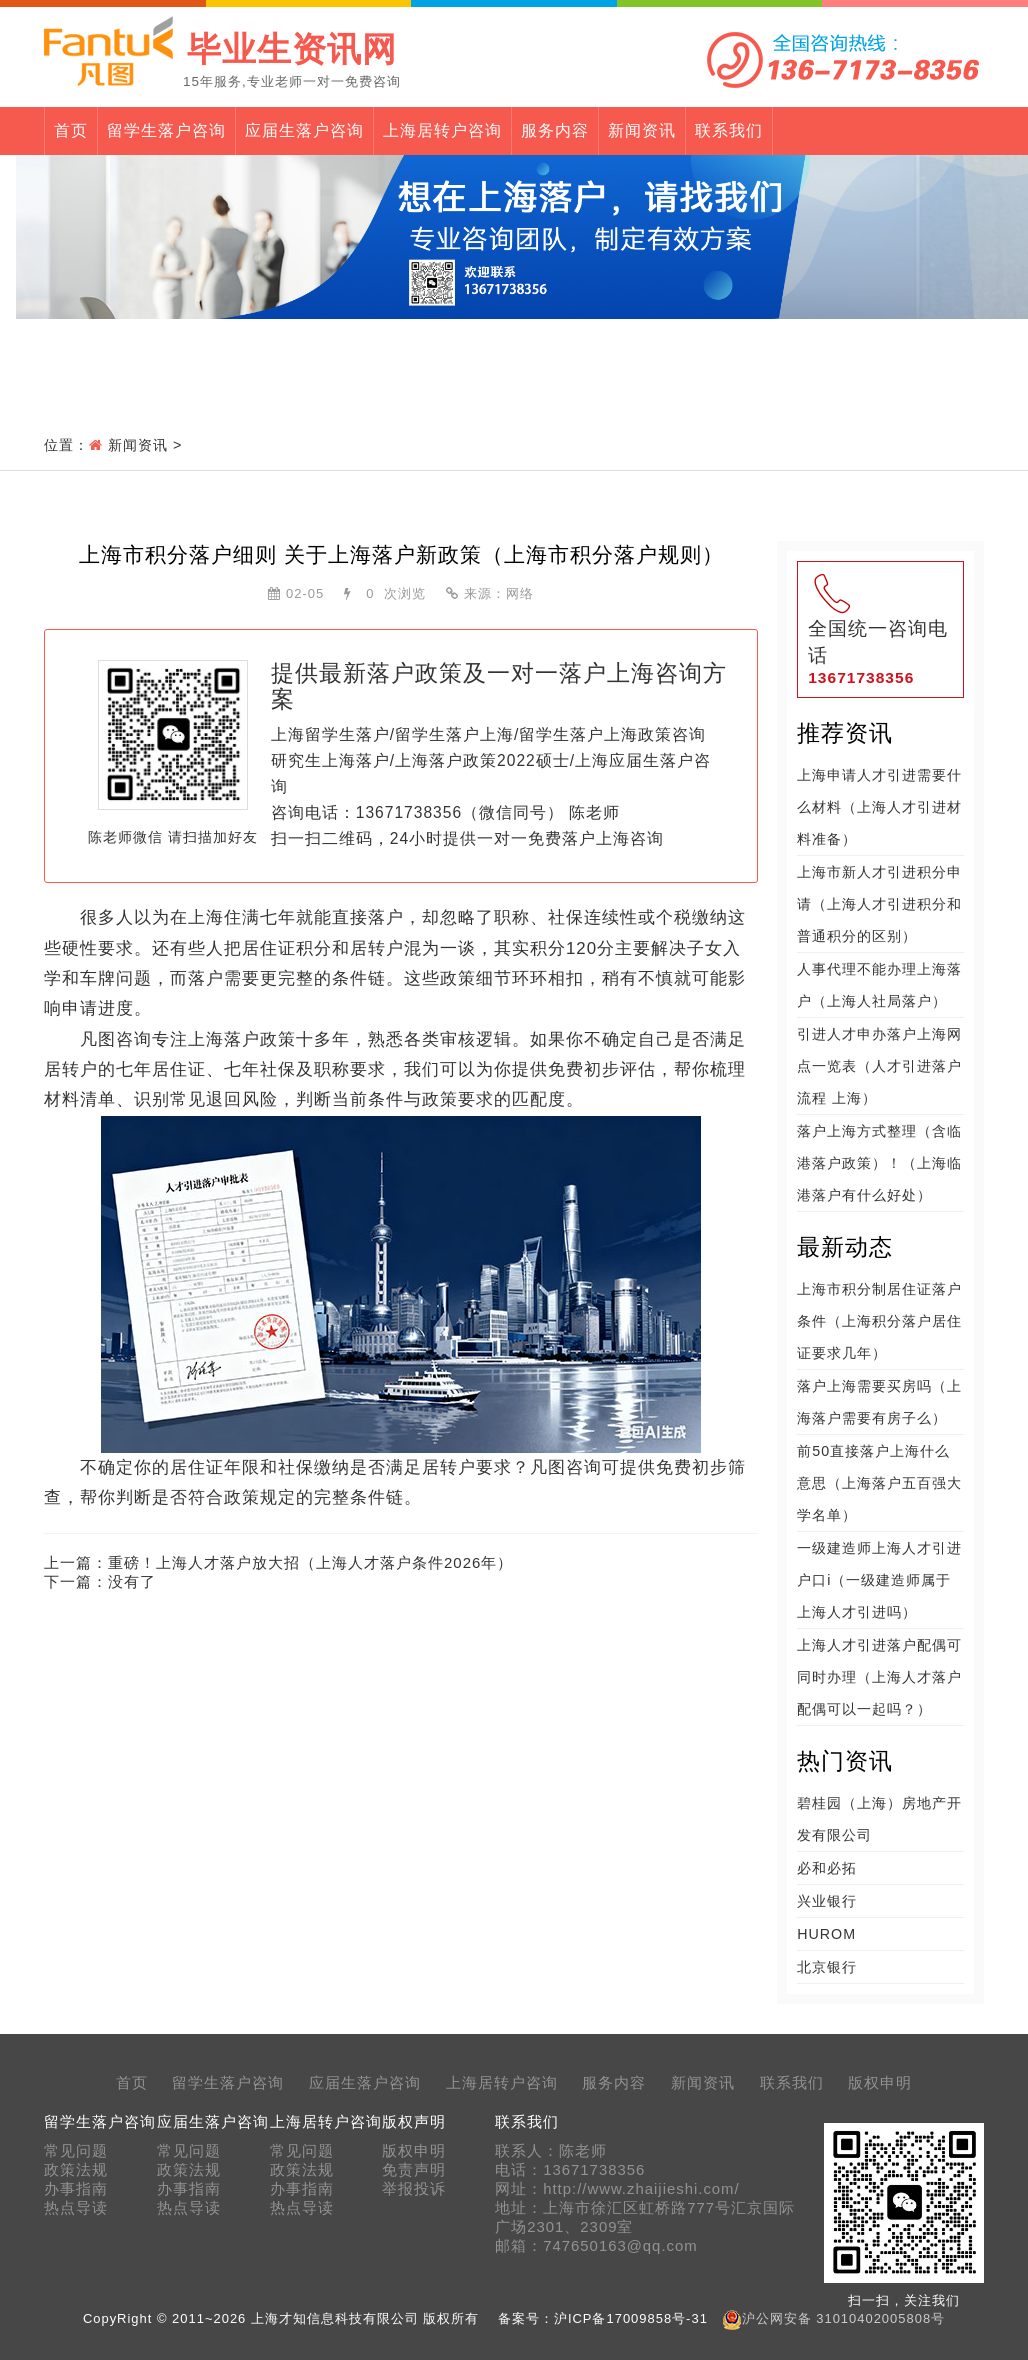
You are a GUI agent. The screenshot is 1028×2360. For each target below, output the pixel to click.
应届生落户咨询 (304, 130)
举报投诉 (414, 2189)
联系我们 (729, 130)
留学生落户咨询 (166, 130)
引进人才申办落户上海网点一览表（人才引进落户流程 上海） (879, 1066)
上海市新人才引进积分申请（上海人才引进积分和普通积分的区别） (879, 904)
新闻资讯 (642, 130)
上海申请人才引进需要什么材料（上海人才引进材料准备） (879, 807)
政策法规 (76, 2170)
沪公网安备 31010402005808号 (843, 2318)
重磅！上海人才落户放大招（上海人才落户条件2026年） (310, 1562)
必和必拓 (827, 1868)
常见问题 (76, 2151)
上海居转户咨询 (442, 130)
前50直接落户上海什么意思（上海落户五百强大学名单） (879, 1483)
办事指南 (76, 2189)
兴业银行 (827, 1901)
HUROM (826, 1934)
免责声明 (414, 2170)
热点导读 (76, 2208)
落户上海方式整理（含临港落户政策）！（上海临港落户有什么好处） (879, 1163)
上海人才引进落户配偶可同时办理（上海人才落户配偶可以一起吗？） (879, 1677)
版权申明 (880, 2083)
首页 (71, 130)
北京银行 (827, 1967)
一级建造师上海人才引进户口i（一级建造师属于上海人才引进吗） (879, 1580)
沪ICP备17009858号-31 (631, 2318)
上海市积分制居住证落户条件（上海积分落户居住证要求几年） (879, 1321)
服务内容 (555, 130)
